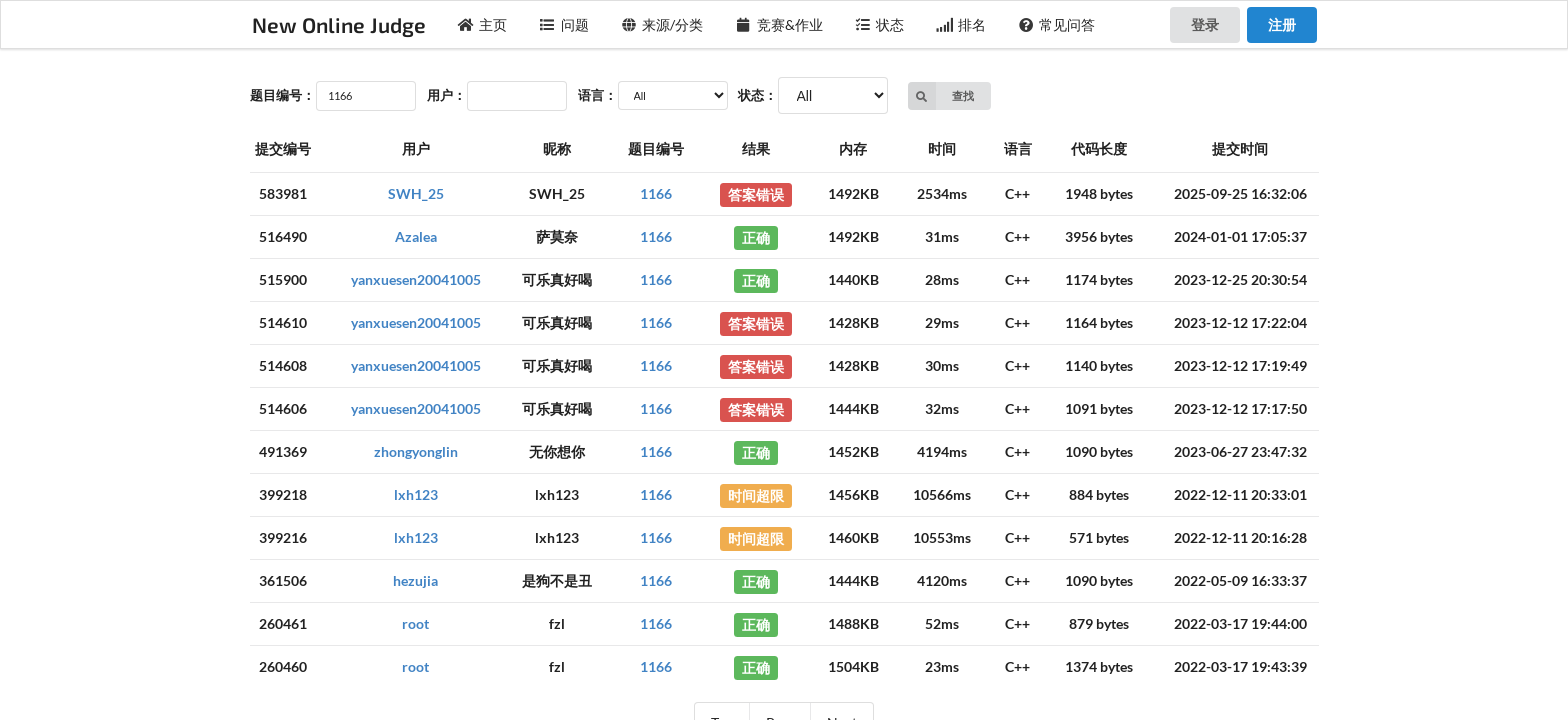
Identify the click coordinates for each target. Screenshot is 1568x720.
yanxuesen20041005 (416, 279)
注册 (1282, 24)
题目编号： (282, 95)
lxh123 (416, 494)
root (415, 623)
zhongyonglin (416, 451)
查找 (941, 96)
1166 (656, 193)
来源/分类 (662, 24)
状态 (880, 24)
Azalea (416, 236)
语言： (597, 95)
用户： (446, 95)
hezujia (415, 580)
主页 (483, 24)
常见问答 (1057, 24)
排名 (961, 24)
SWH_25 (416, 193)
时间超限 (756, 494)
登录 (1205, 24)
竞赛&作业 (779, 24)
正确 (756, 236)
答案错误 (756, 193)
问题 (564, 24)
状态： (757, 95)
